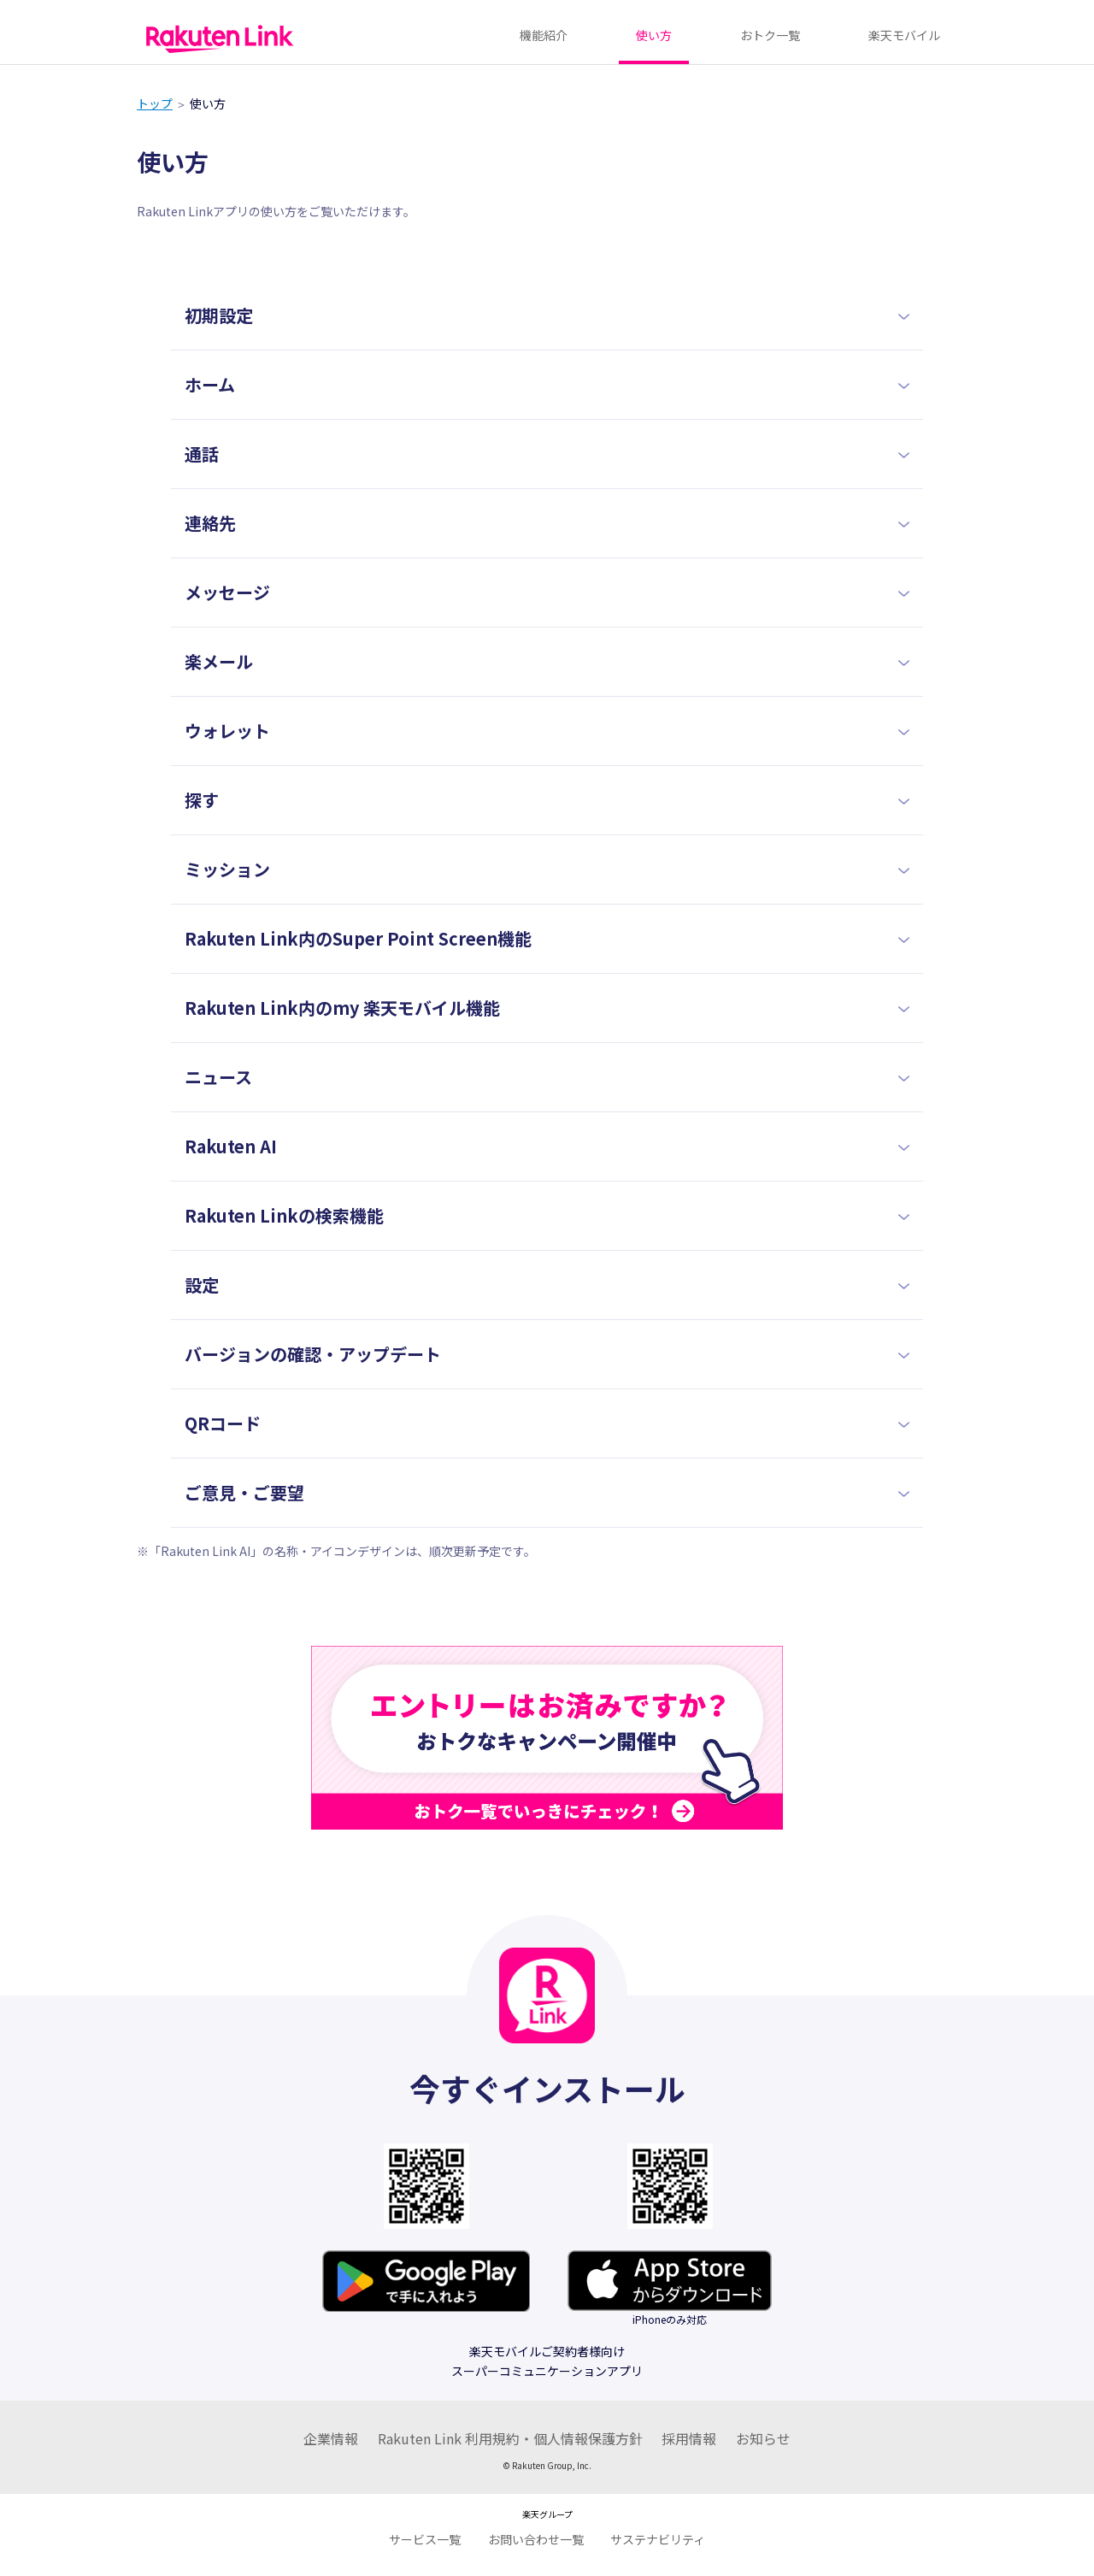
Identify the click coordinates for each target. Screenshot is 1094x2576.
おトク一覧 (770, 35)
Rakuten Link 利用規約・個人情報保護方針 (510, 2438)
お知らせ (763, 2438)
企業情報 (330, 2438)
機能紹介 (544, 35)
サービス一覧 (425, 2539)
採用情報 (689, 2438)
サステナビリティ (657, 2539)
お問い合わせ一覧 (536, 2539)
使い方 (654, 35)
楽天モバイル (904, 35)
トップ (155, 103)
